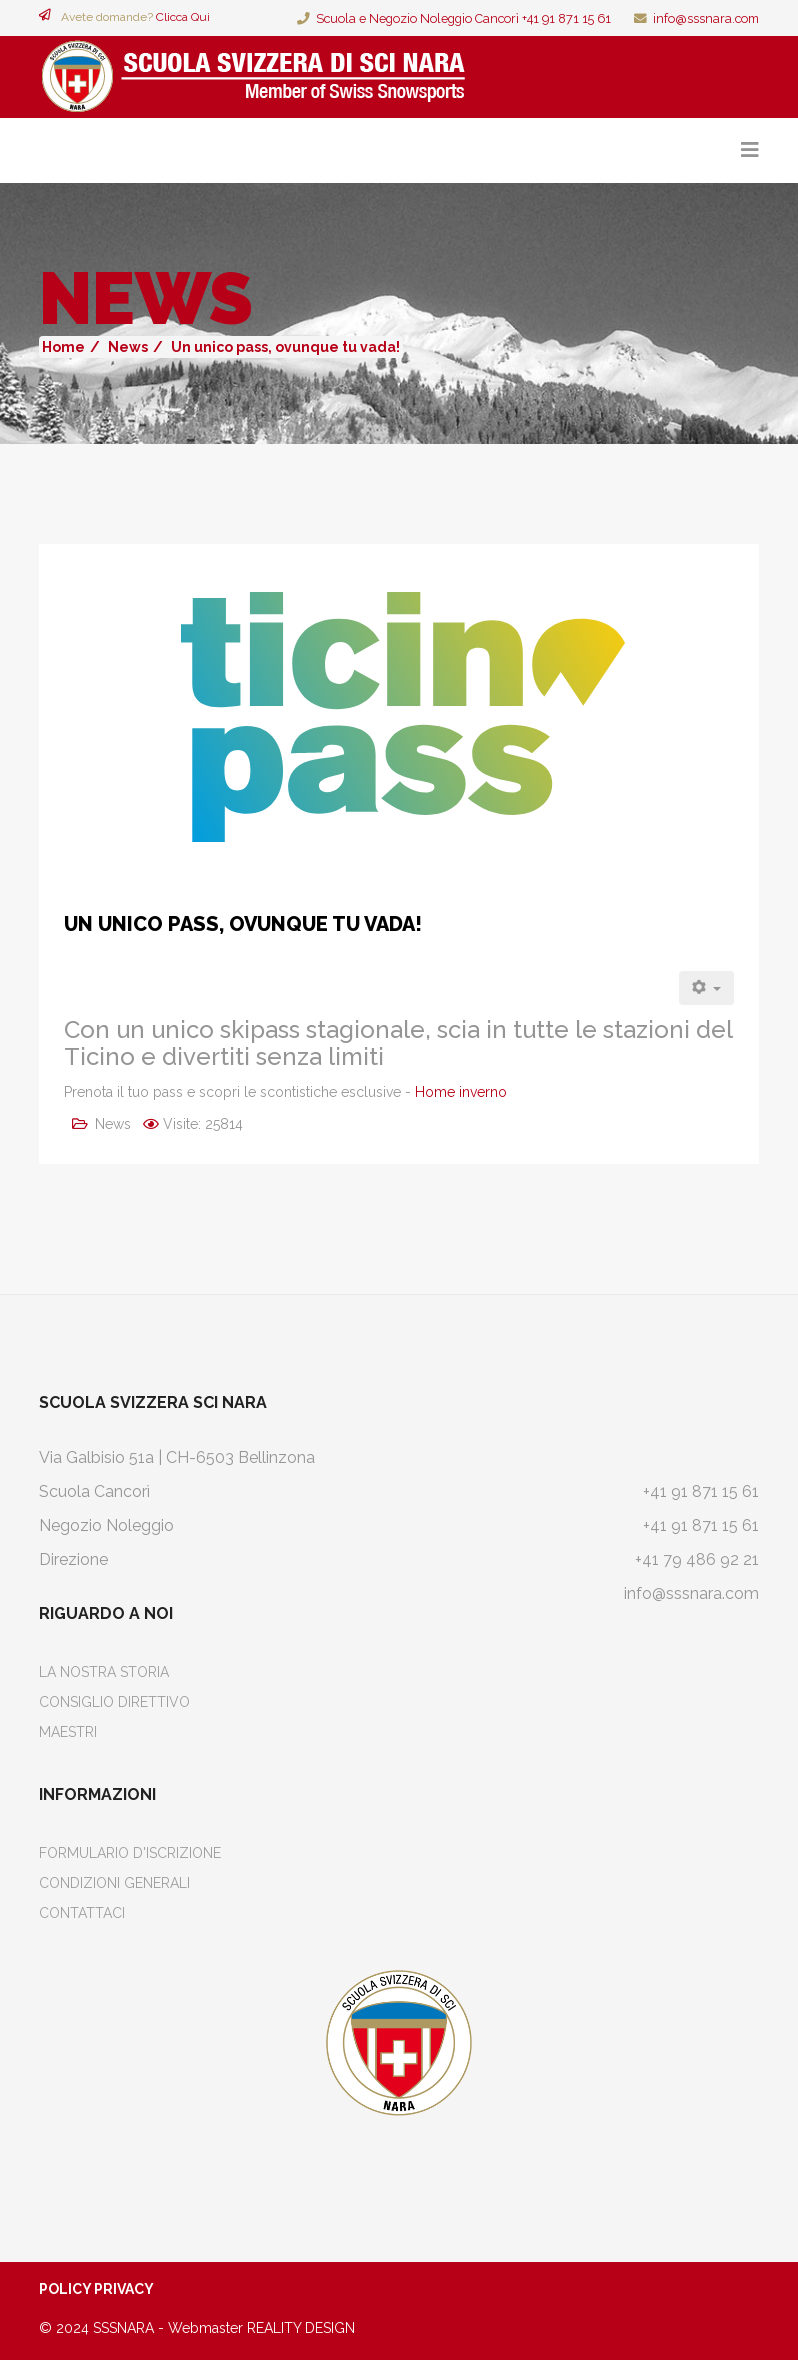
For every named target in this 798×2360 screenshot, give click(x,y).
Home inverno (461, 1092)
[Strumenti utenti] (707, 988)
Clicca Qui (183, 17)
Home (63, 347)
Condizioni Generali (114, 1883)
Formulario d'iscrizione (130, 1853)
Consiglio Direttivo (114, 1702)
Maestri (68, 1732)
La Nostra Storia (104, 1672)
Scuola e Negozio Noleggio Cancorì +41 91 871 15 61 (463, 18)
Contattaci (82, 1913)
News (128, 347)
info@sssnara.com (706, 18)
